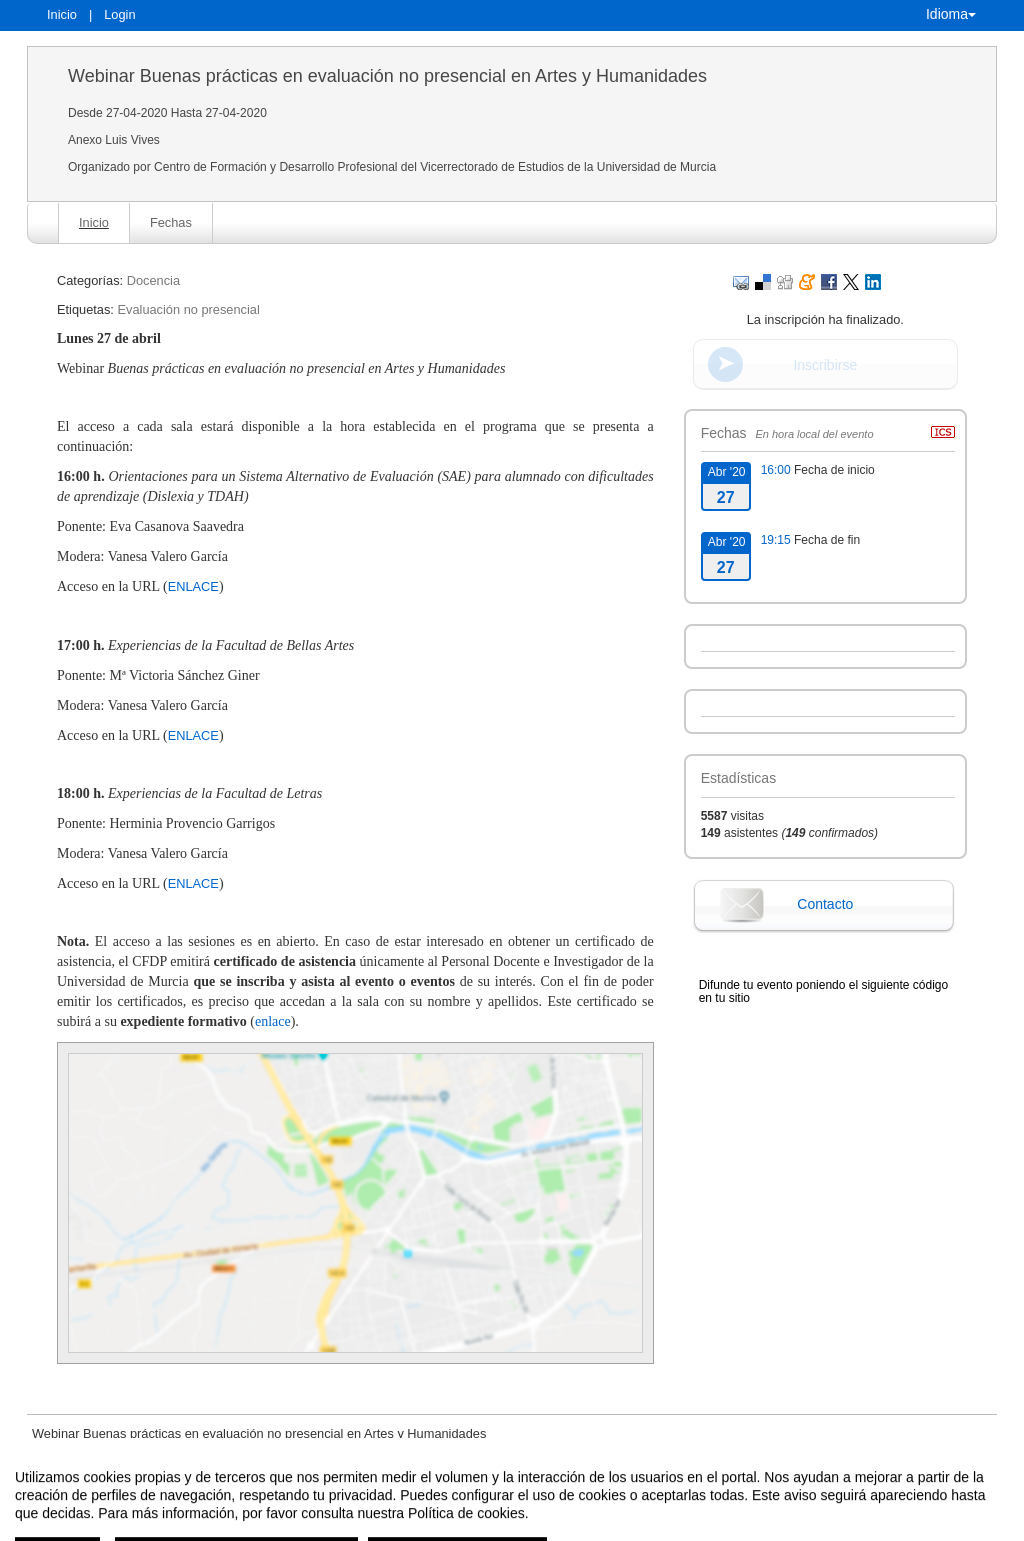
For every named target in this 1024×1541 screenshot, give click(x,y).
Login (119, 14)
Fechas (171, 222)
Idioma (951, 14)
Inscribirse (825, 365)
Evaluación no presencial (188, 309)
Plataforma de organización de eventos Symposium (522, 1523)
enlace (273, 1021)
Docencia (153, 280)
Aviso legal (303, 1523)
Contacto (825, 904)
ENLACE (193, 586)
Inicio (62, 14)
